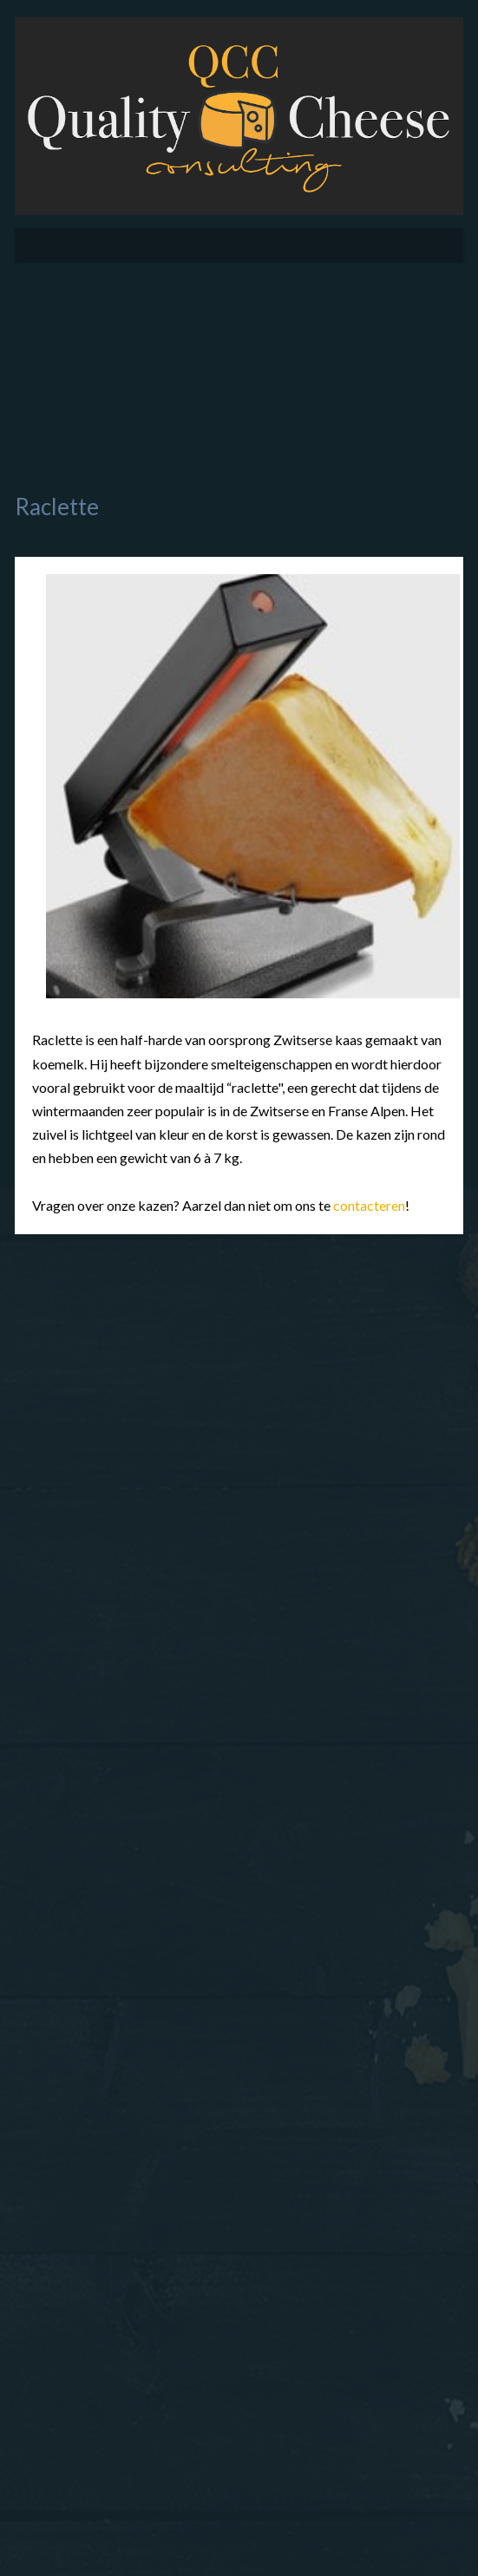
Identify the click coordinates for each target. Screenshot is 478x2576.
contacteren (369, 1205)
